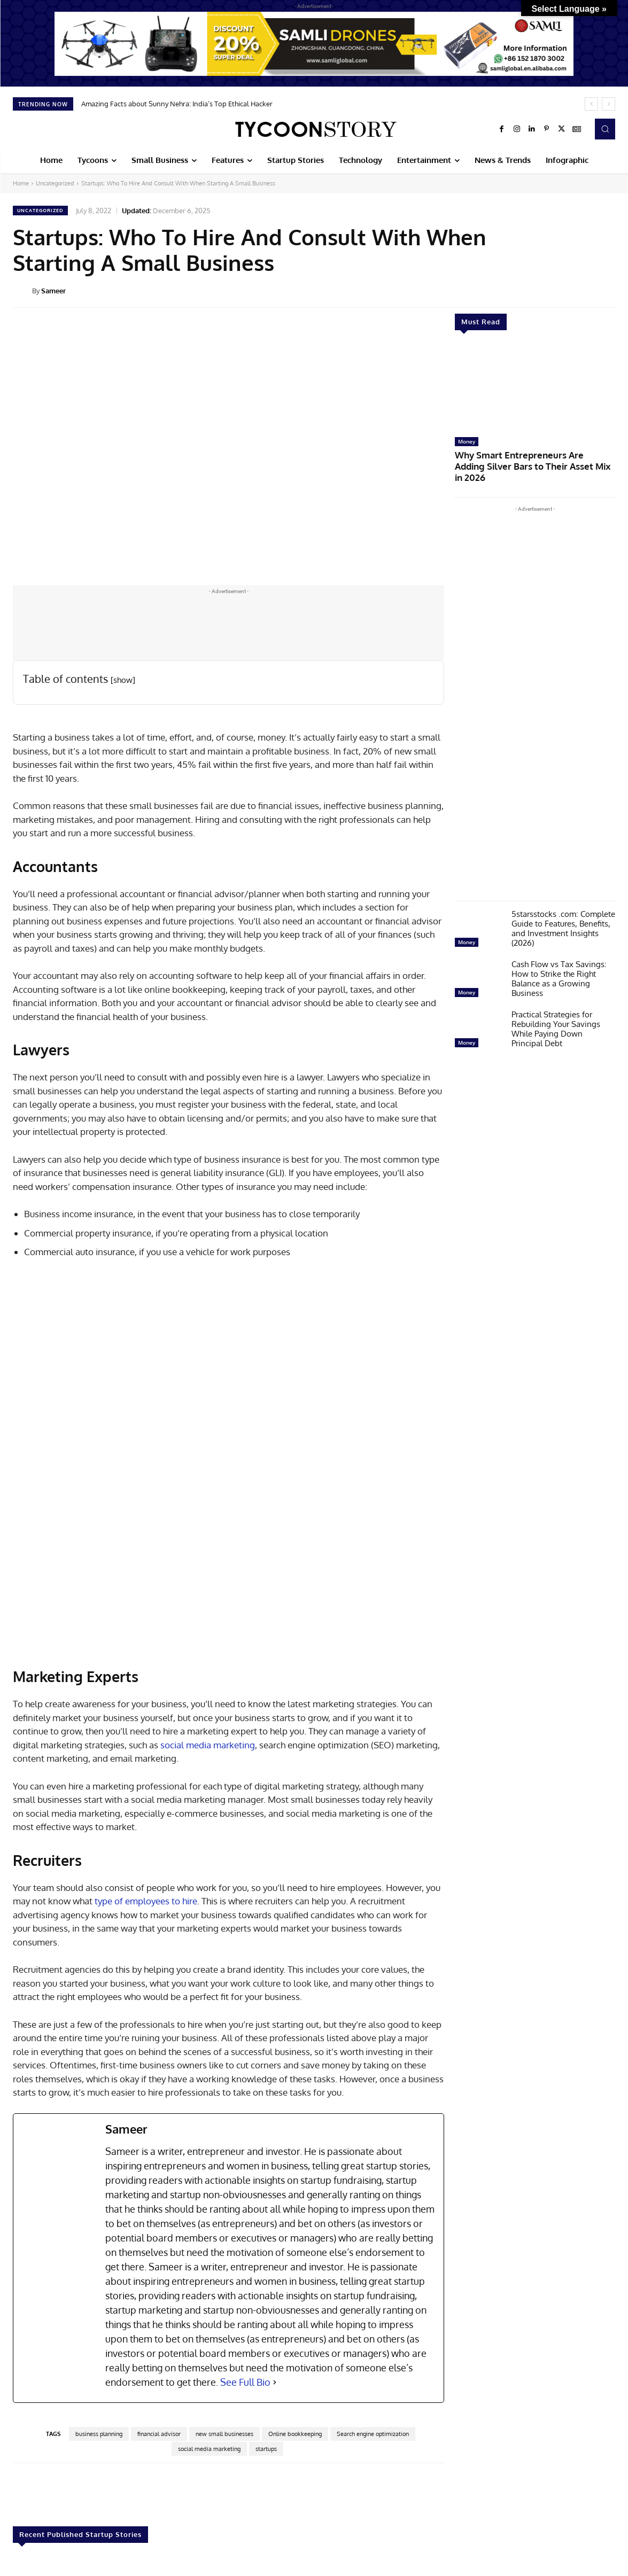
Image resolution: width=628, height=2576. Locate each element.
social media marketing (207, 1580)
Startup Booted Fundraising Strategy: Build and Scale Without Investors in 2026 (62, 2489)
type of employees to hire (146, 1737)
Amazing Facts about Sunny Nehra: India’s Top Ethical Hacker (177, 103)
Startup (25, 2467)
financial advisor (159, 2270)
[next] (608, 104)
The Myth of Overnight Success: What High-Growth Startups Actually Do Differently (431, 2494)
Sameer (53, 290)
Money (466, 441)
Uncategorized (55, 183)
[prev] (591, 104)
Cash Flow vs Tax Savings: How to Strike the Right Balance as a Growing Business (559, 964)
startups (266, 2285)
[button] (605, 129)
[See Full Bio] (274, 2218)
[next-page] (36, 2540)
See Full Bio (245, 2218)
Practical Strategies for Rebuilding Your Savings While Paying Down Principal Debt (555, 1014)
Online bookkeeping (295, 2270)
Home (21, 183)
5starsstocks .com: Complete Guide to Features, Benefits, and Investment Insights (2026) (563, 913)
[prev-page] (19, 2540)
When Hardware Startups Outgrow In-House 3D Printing (313, 2485)
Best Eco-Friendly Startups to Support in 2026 (555, 2485)
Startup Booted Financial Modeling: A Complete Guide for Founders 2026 (187, 2489)
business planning (98, 2270)
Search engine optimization (373, 2270)
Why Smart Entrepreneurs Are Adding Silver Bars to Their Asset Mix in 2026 (534, 459)
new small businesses (224, 2270)
